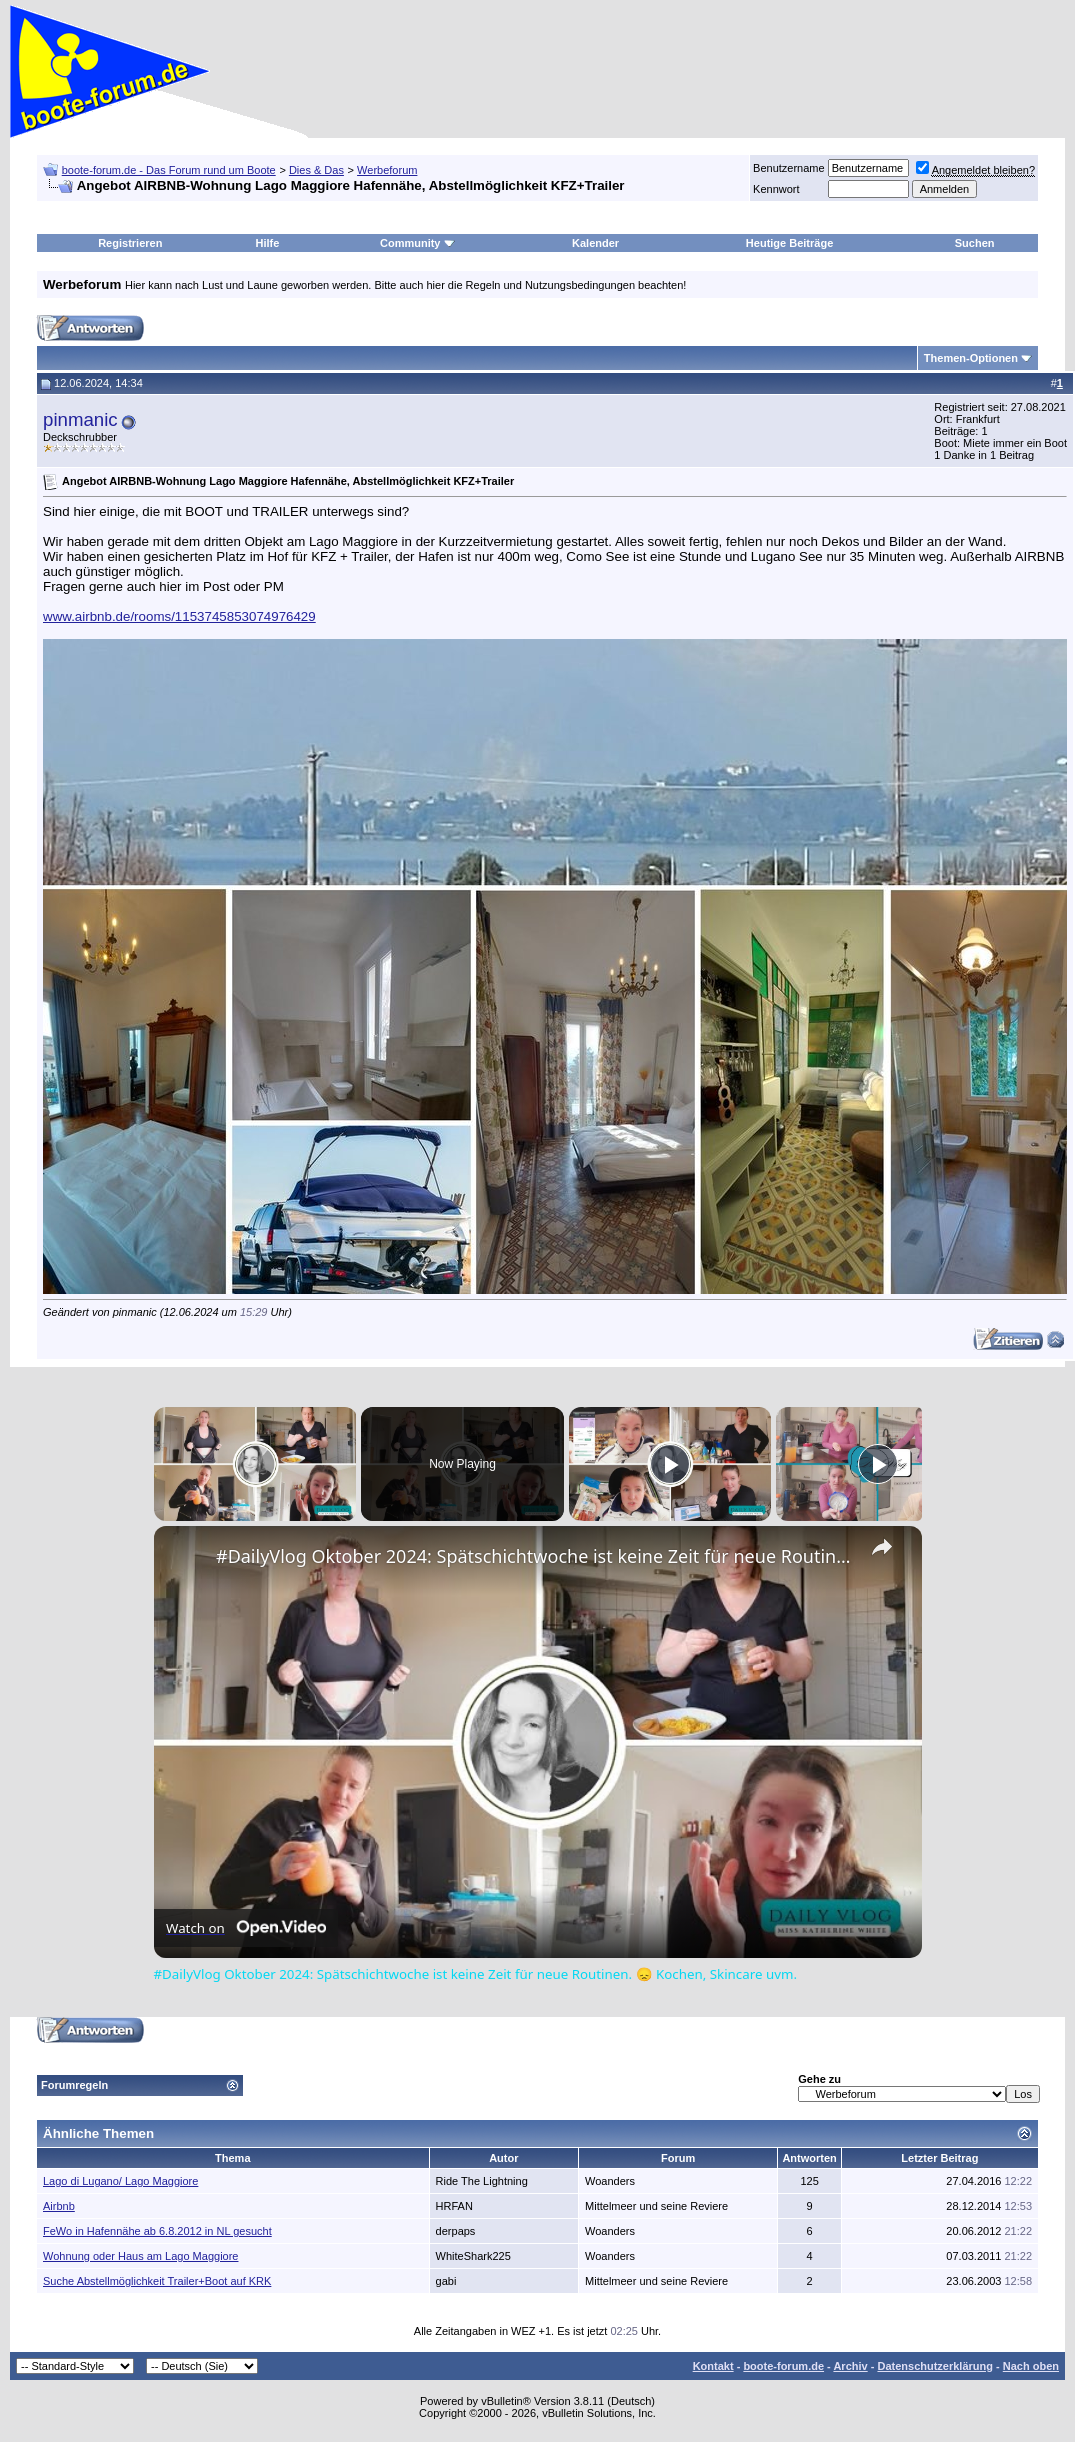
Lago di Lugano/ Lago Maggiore (120, 2181)
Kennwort (776, 189)
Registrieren (130, 243)
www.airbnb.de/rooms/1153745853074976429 (179, 616)
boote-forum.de (783, 2366)
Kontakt (713, 2366)
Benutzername (789, 168)
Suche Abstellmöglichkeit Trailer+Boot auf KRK (157, 2281)
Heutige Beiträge (789, 243)
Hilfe (268, 243)
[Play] (670, 1464)
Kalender (595, 243)
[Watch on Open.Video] (246, 1928)
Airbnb (59, 2206)
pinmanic (80, 419)
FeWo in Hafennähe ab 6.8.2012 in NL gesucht (157, 2231)
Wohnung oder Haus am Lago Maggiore (140, 2256)
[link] (186, 1558)
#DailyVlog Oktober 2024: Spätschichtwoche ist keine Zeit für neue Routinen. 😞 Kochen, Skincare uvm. (535, 1556)
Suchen (975, 243)
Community (417, 243)
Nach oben (1031, 2366)
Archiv (850, 2366)
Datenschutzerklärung (935, 2366)
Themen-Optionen (971, 358)
